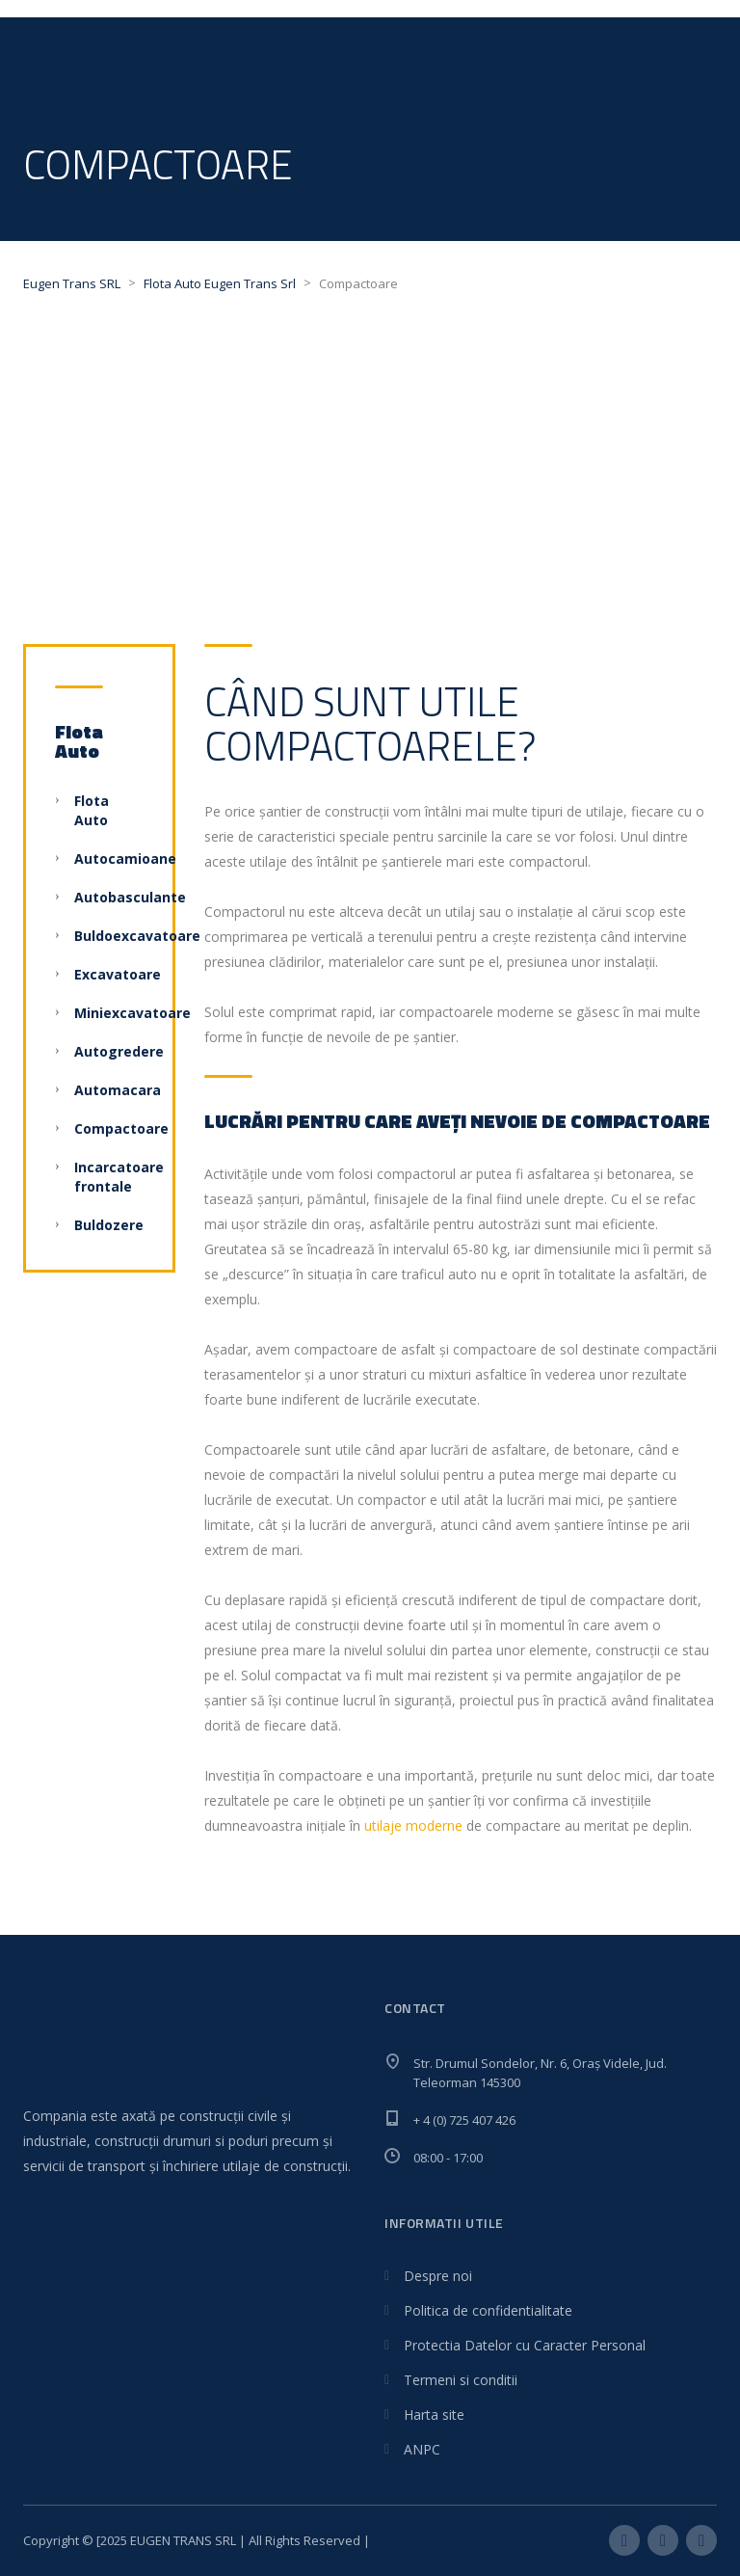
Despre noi (438, 2276)
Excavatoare (117, 974)
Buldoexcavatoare (137, 935)
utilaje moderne (413, 1825)
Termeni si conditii (460, 2380)
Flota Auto (91, 810)
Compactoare (121, 1128)
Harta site (434, 2414)
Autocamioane (125, 858)
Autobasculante (130, 897)
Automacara (117, 1090)
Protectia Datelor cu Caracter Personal (525, 2345)
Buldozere (109, 1225)
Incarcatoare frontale (119, 1176)
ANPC (422, 2449)
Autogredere (119, 1051)
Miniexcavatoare (132, 1013)
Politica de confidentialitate (488, 2310)
